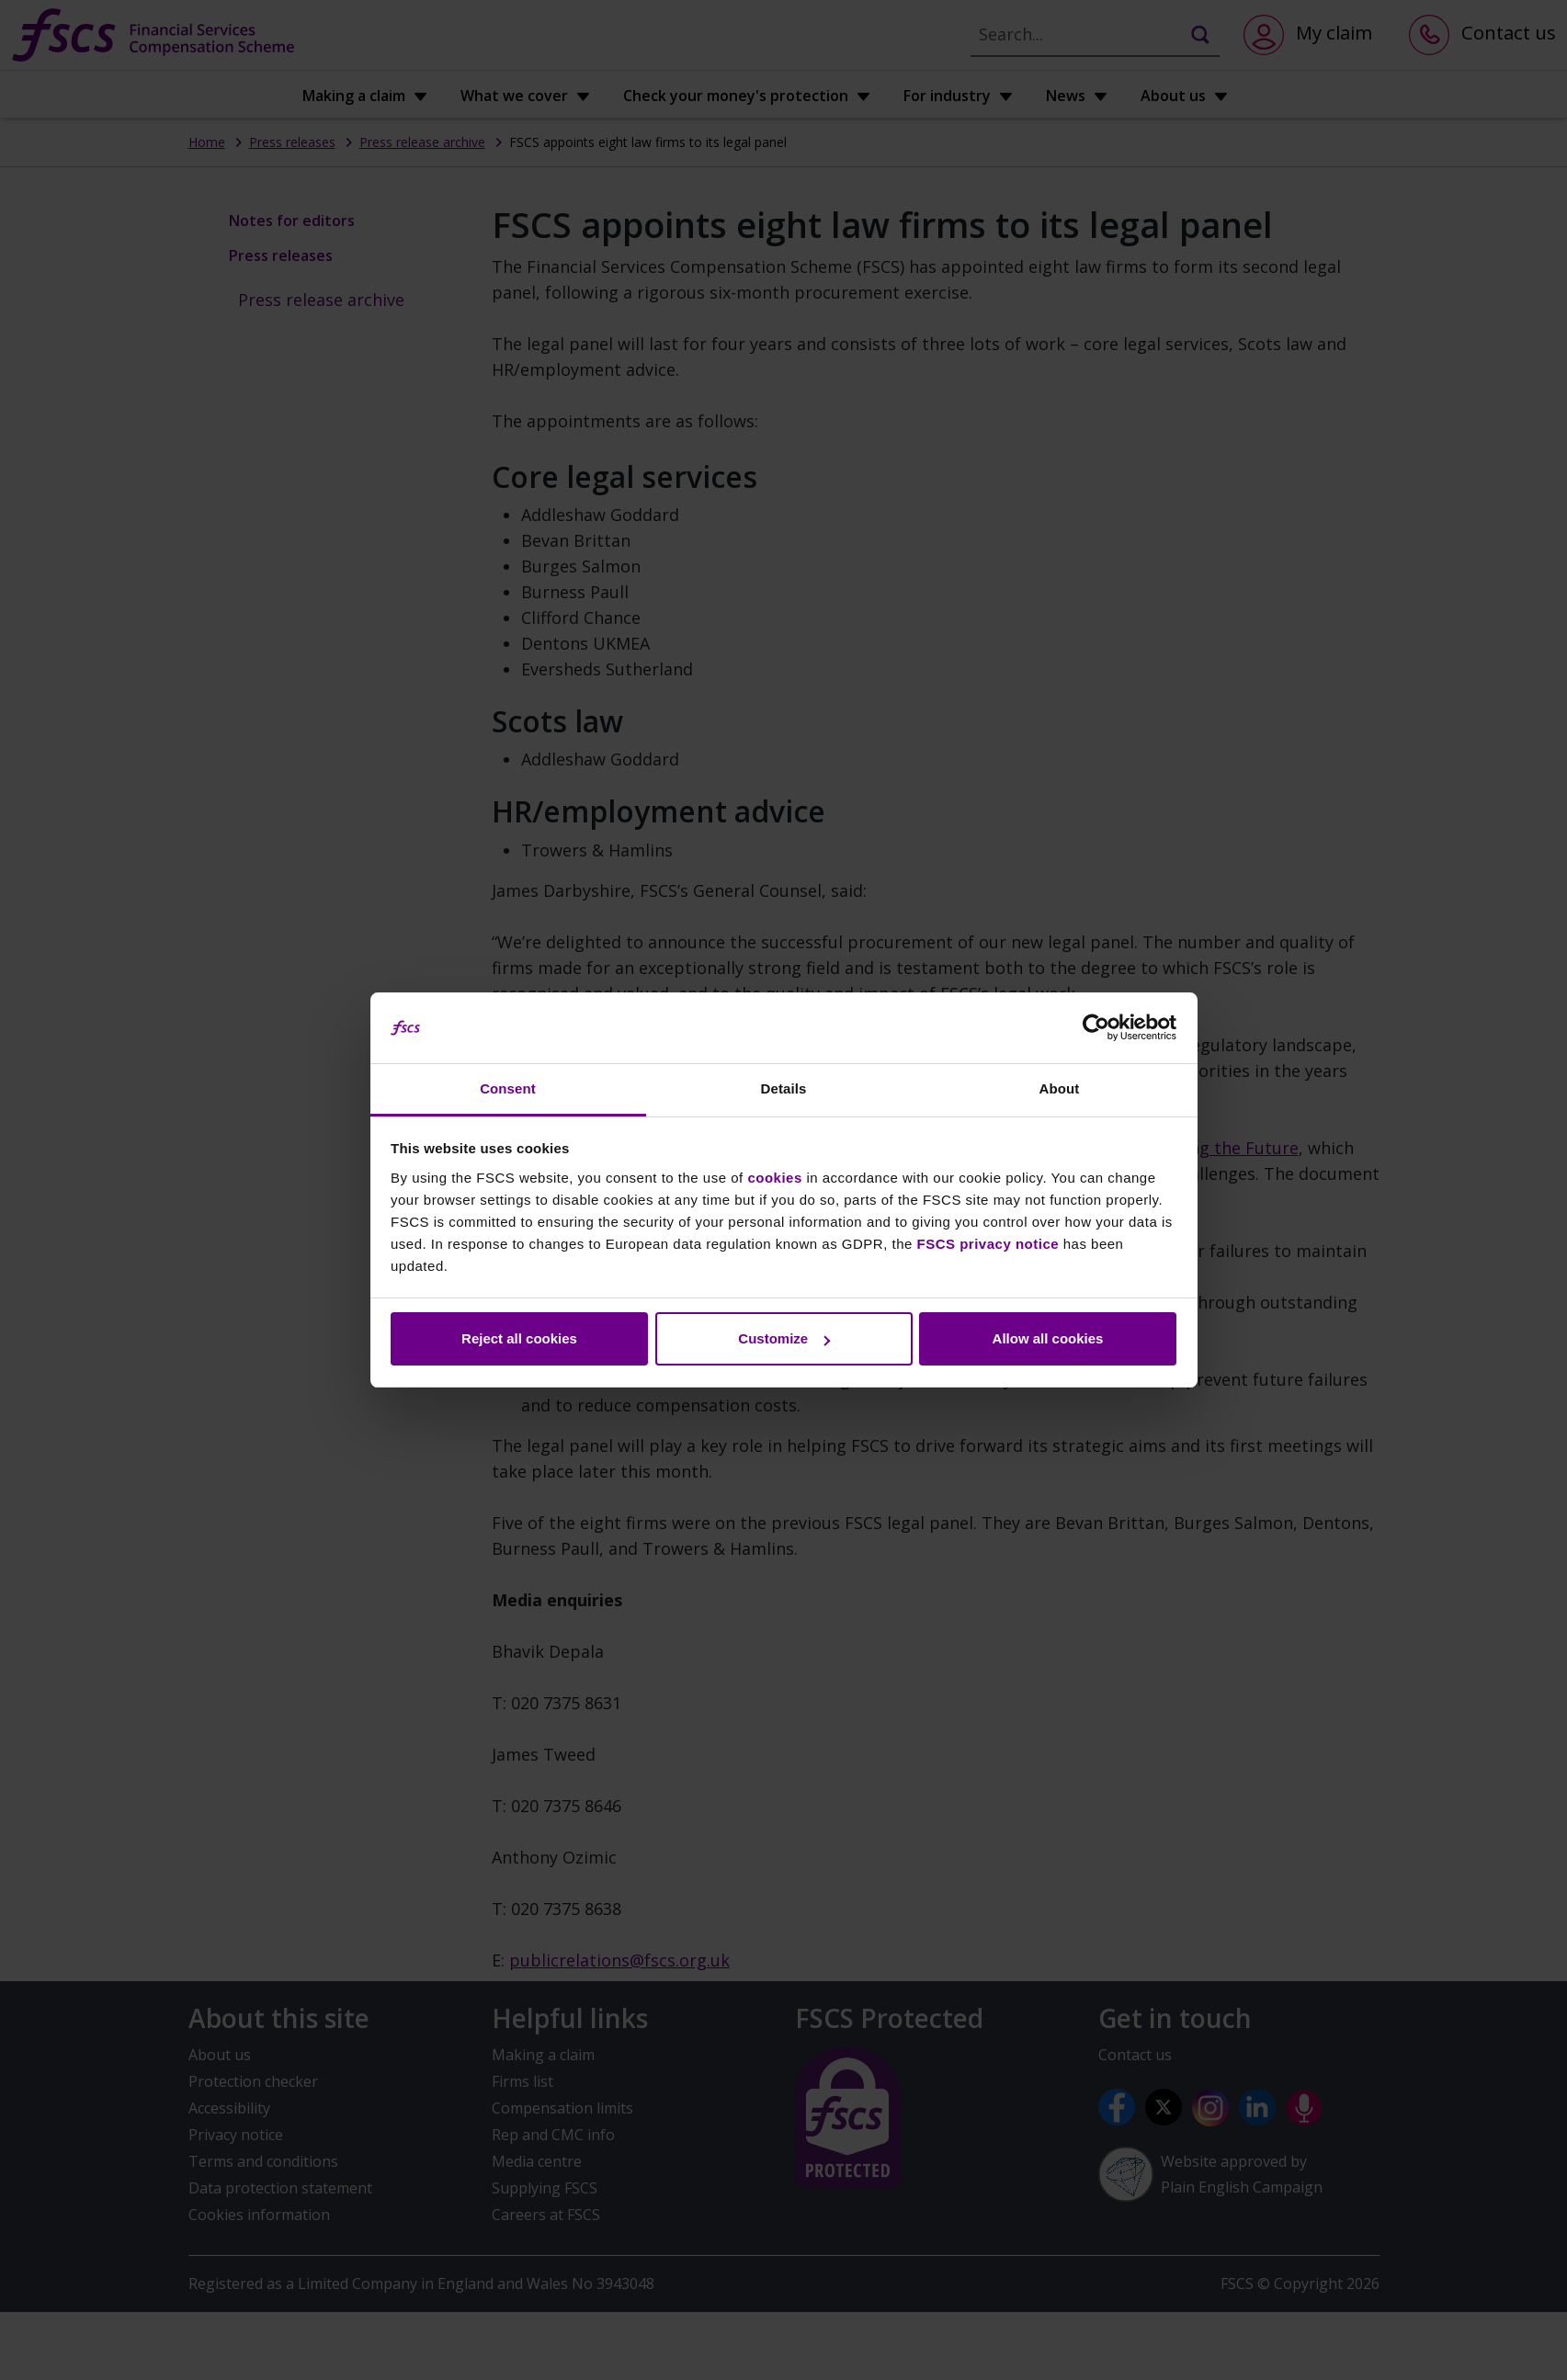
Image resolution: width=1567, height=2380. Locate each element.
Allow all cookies (1048, 1338)
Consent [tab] (508, 1088)
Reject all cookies (519, 1338)
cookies (774, 1177)
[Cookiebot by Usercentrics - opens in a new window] (1096, 1028)
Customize (784, 1338)
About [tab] (1059, 1088)
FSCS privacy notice (988, 1244)
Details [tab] (784, 1088)
